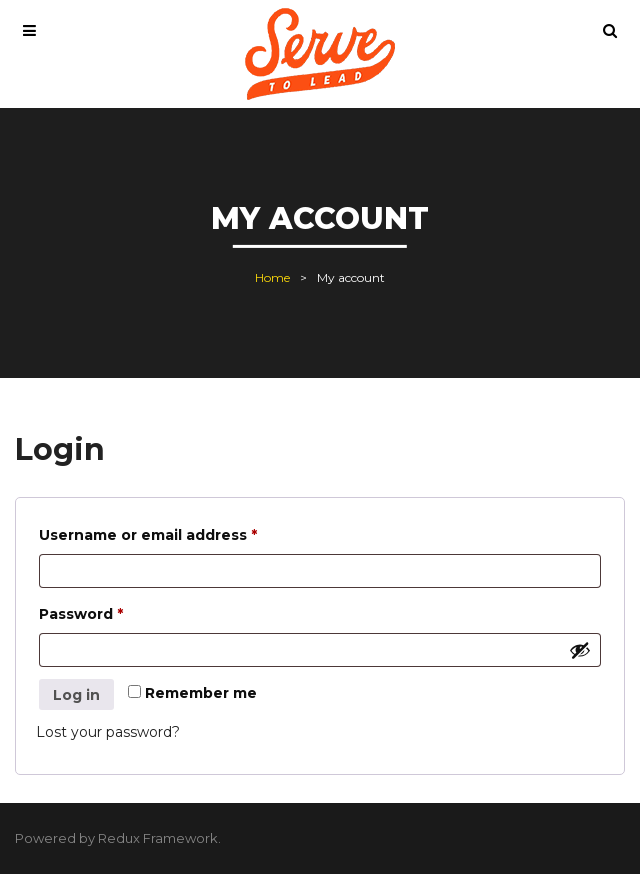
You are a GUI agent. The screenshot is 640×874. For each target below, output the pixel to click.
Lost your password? (108, 732)
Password (115, 611)
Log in (76, 695)
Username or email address (182, 532)
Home (272, 277)
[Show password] (580, 650)
